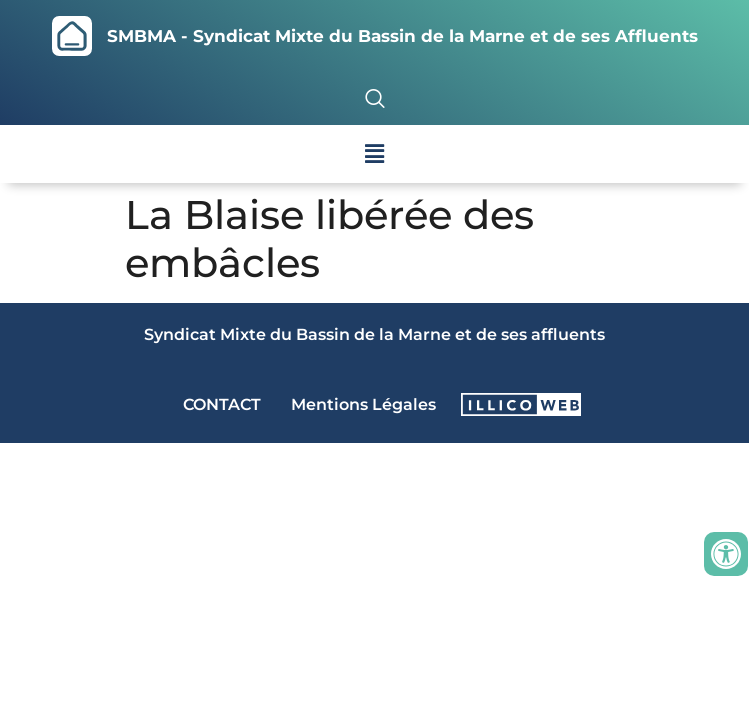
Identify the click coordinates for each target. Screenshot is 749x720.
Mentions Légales (363, 404)
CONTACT (222, 404)
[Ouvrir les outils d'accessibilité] (726, 554)
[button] (374, 154)
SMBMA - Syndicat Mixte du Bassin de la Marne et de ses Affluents (402, 36)
